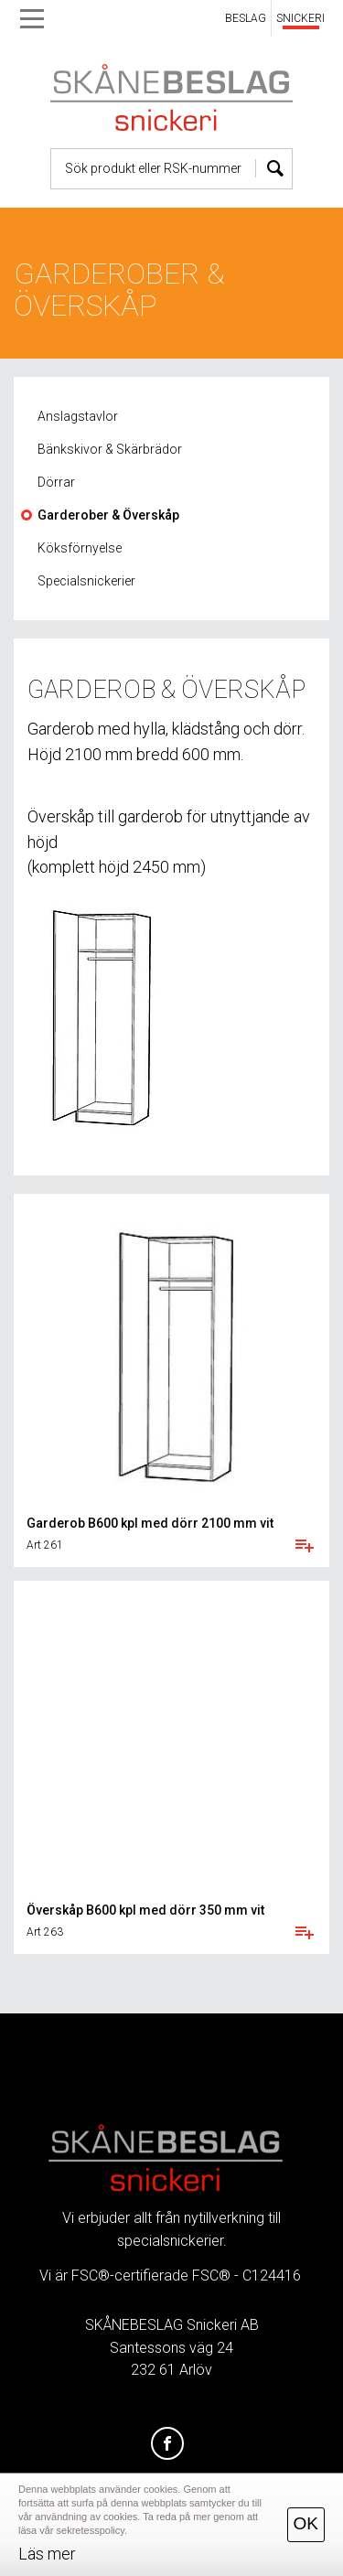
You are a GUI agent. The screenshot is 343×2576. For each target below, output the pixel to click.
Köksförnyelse (80, 548)
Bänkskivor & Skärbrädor (110, 449)
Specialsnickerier (86, 581)
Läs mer (47, 2553)
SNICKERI (300, 18)
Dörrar (56, 482)
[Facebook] (167, 2444)
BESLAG (245, 18)
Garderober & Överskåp (108, 515)
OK (306, 2523)
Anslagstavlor (78, 416)
